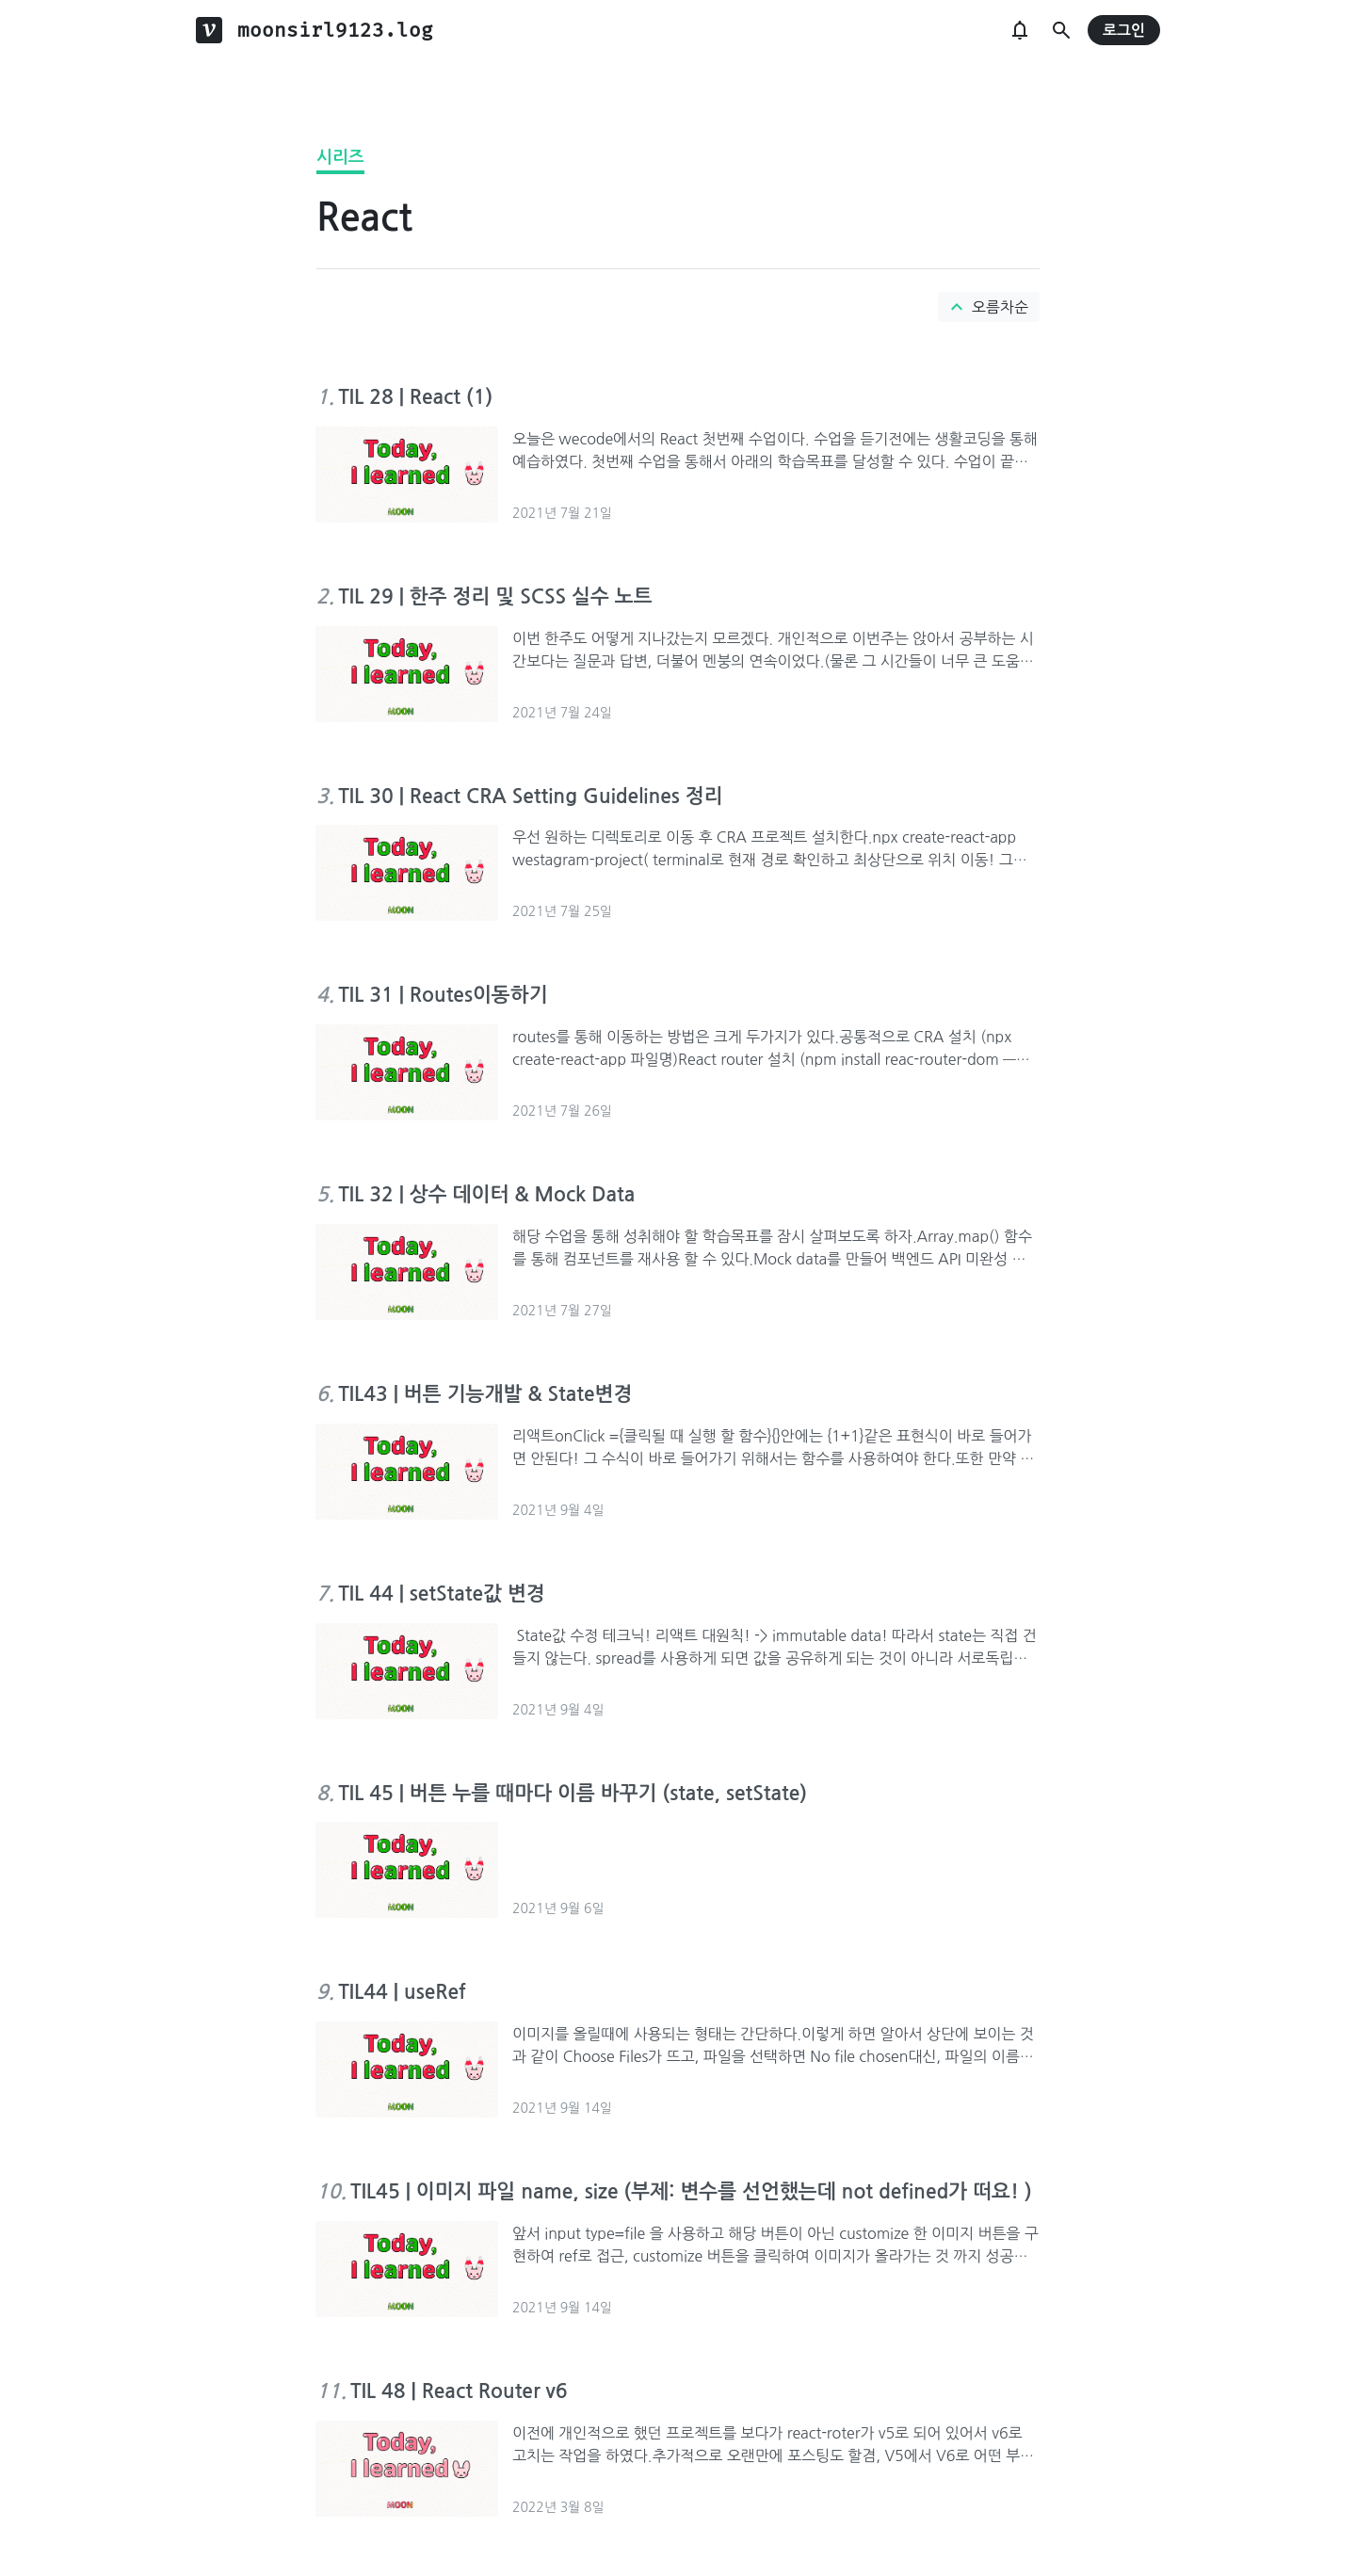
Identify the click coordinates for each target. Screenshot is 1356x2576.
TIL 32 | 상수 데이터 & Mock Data (486, 1194)
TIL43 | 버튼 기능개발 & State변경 (485, 1394)
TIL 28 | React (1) (415, 397)
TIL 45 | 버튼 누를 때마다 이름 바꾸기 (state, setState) (572, 1793)
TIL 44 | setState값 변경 (441, 1593)
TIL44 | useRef (401, 1992)
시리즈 (340, 157)
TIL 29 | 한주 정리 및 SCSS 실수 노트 (495, 596)
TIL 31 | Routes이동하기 (442, 995)
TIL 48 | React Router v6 (459, 2391)
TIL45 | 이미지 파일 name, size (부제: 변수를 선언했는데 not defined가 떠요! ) (691, 2191)
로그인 (1124, 31)
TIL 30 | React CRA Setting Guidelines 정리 (530, 796)
